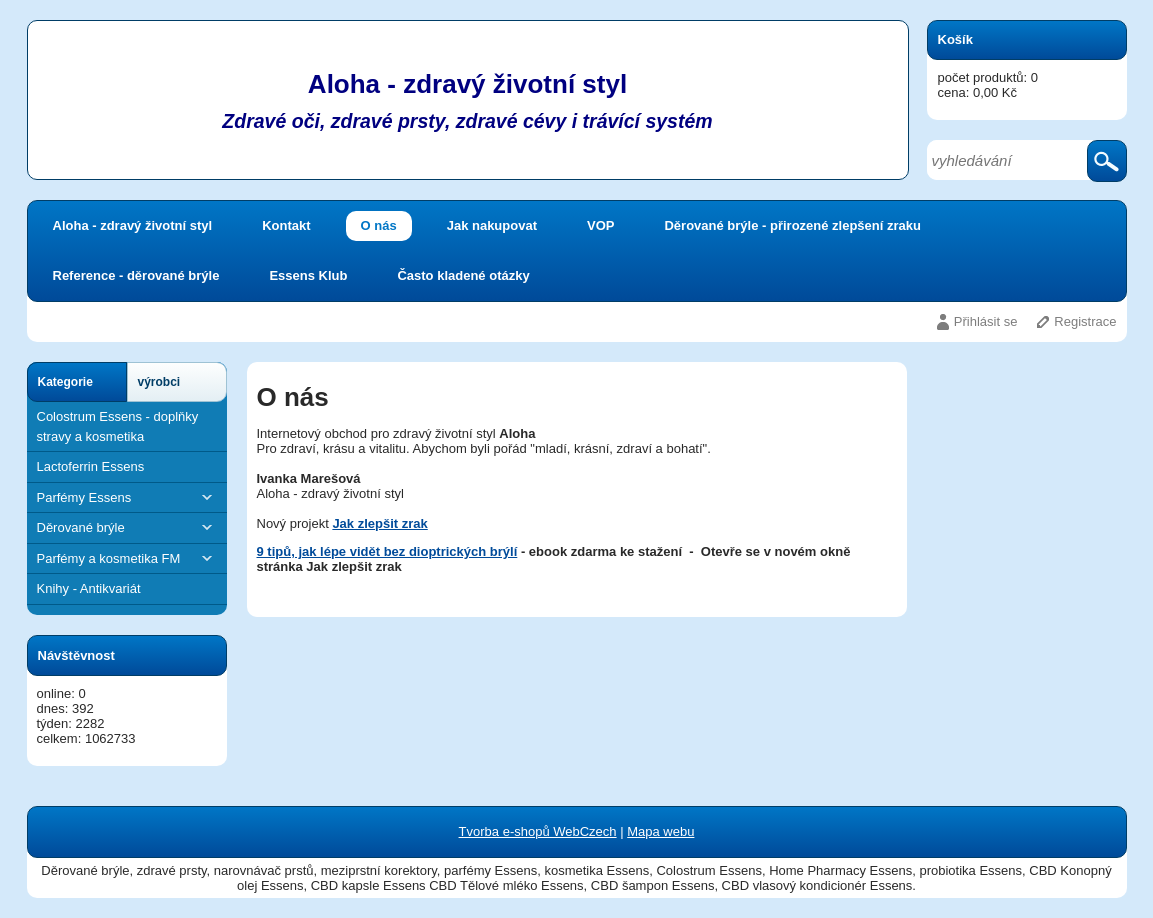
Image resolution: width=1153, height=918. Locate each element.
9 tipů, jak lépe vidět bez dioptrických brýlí (387, 551)
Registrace (1085, 321)
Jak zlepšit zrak (379, 523)
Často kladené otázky (463, 275)
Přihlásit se (986, 321)
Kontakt (286, 225)
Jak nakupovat (492, 225)
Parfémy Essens (127, 497)
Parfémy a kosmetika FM (127, 558)
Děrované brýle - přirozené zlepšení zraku (792, 225)
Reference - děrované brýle (136, 275)
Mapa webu (660, 831)
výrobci (159, 382)
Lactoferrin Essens (91, 466)
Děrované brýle (127, 527)
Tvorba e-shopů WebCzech (538, 831)
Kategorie (65, 382)
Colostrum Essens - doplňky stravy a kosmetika (118, 426)
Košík (955, 39)
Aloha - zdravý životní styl (133, 225)
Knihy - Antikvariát (89, 588)
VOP (600, 225)
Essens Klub (308, 275)
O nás (379, 225)
